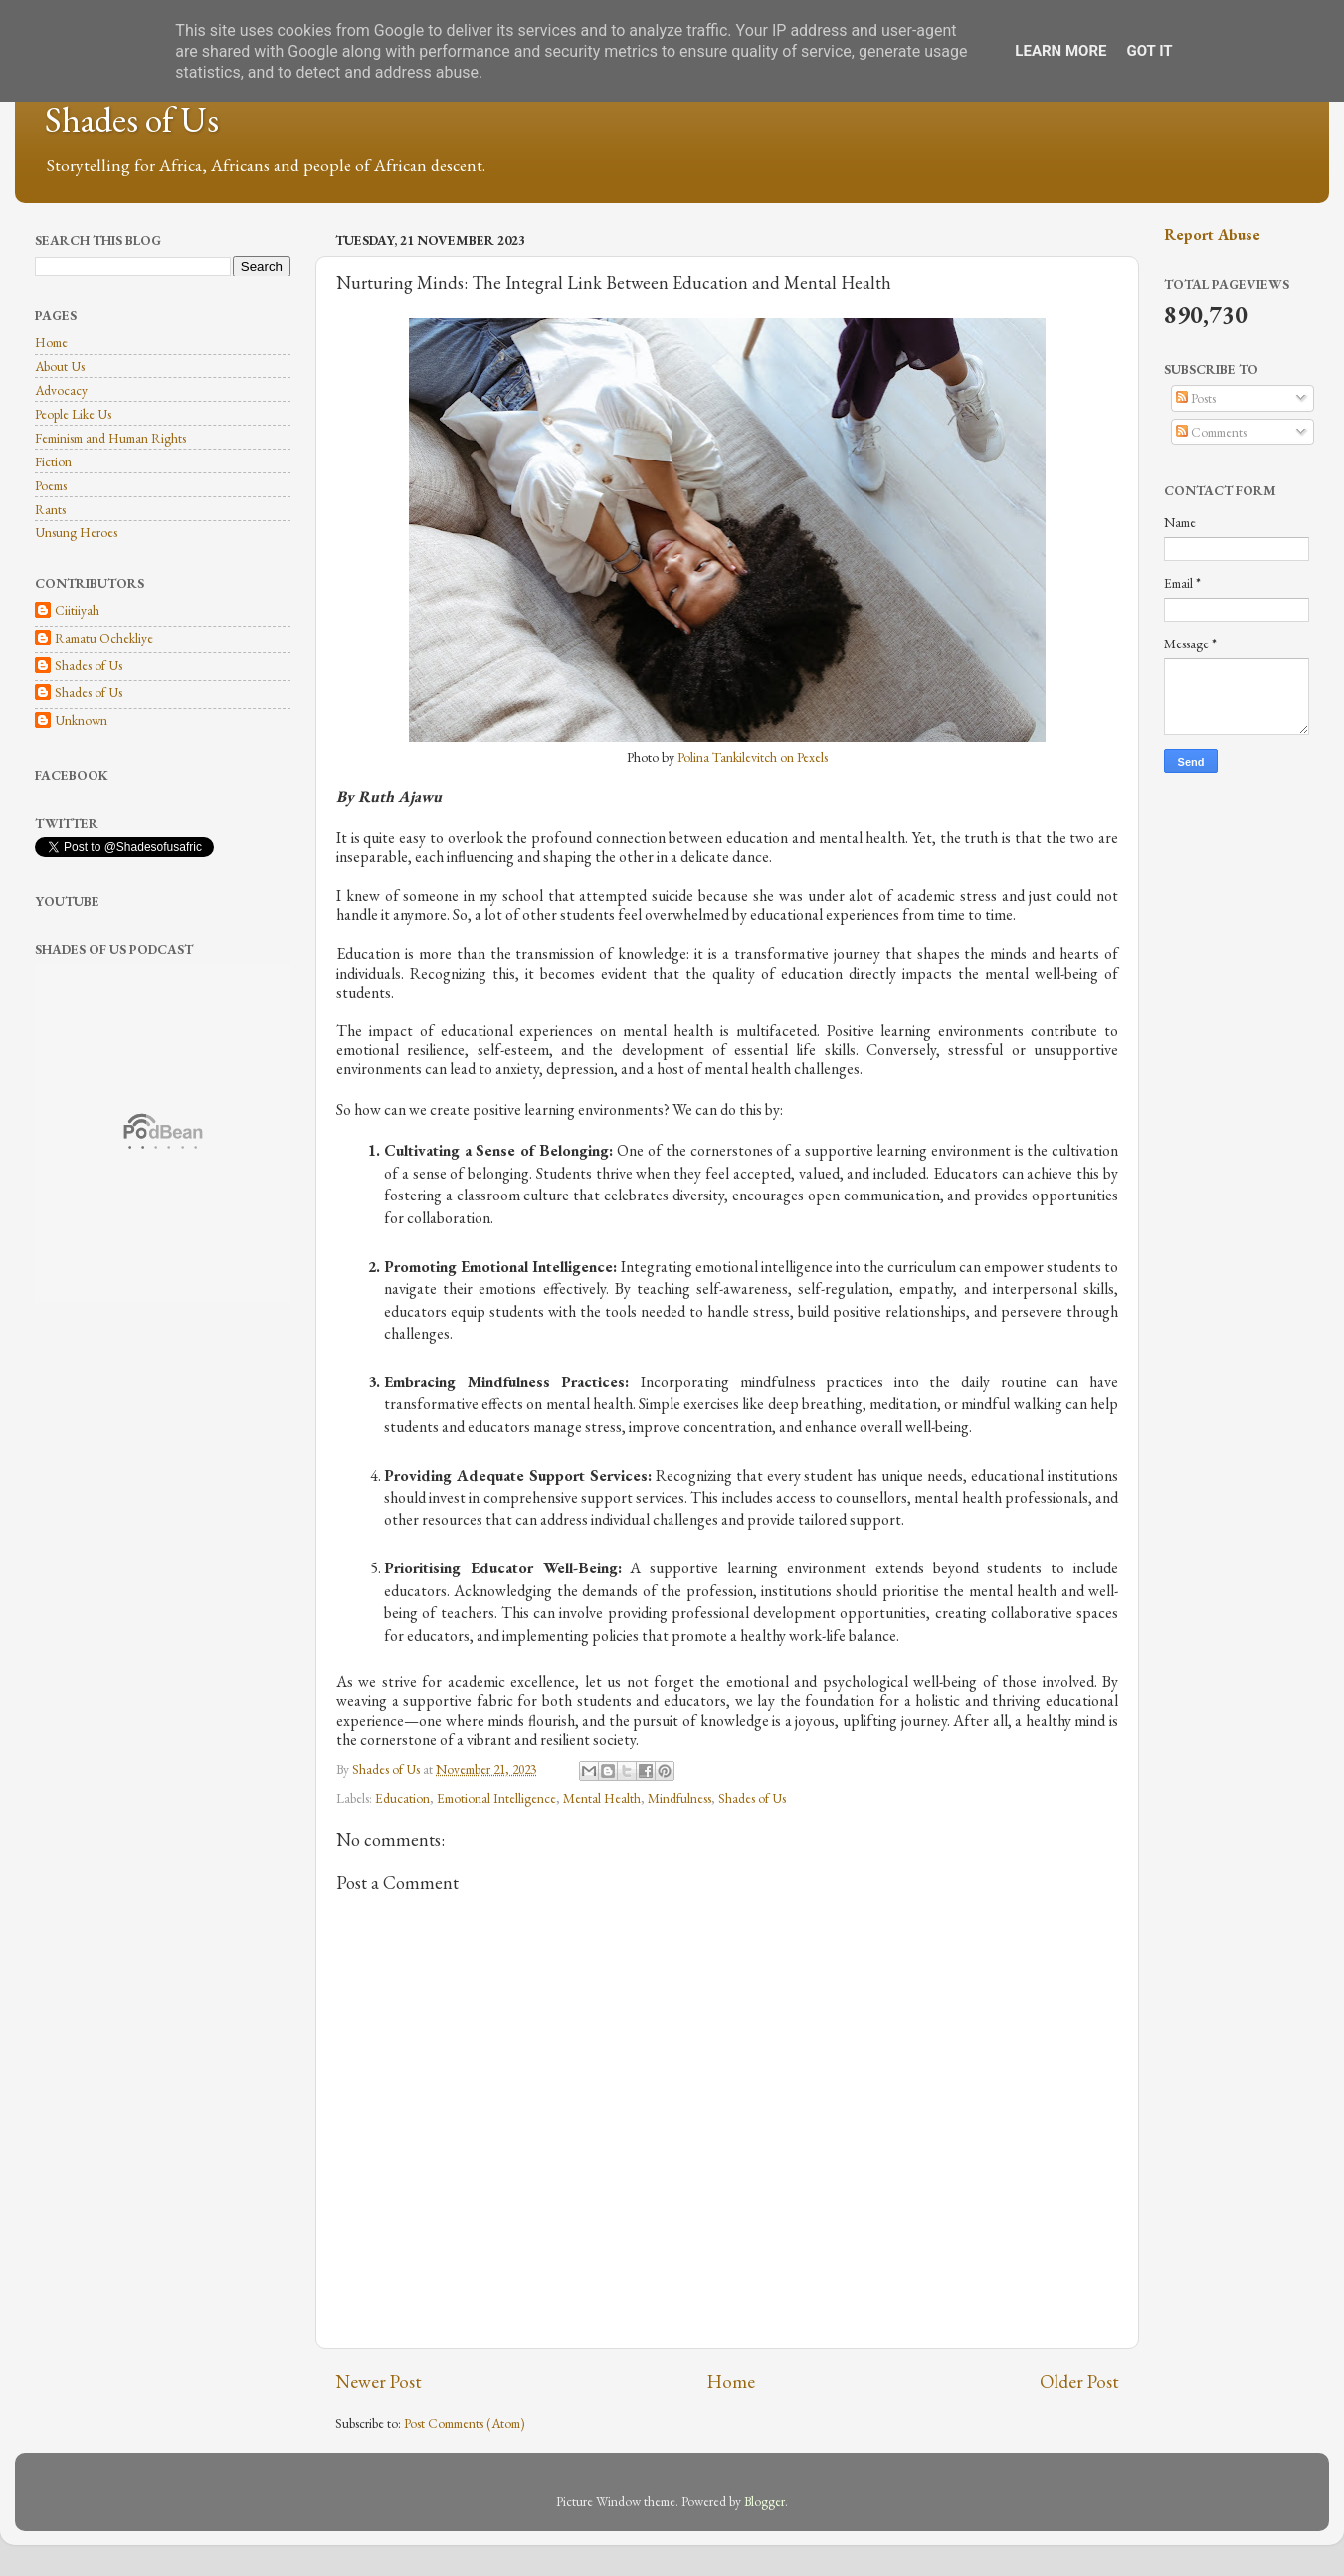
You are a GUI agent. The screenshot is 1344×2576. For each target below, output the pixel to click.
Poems (51, 485)
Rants (50, 509)
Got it (1149, 51)
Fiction (53, 461)
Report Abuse (1212, 234)
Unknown (81, 720)
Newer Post (378, 2381)
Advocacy (61, 390)
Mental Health (602, 1798)
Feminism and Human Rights (110, 438)
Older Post (1079, 2381)
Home (731, 2381)
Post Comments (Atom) (464, 2423)
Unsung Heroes (76, 532)
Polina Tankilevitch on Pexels (752, 757)
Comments (1211, 432)
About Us (60, 366)
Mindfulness (679, 1798)
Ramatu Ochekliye (104, 638)
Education (402, 1798)
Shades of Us (132, 119)
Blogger (764, 2501)
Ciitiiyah (77, 610)
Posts (1196, 398)
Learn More (1060, 51)
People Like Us (73, 414)
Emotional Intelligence (496, 1798)
